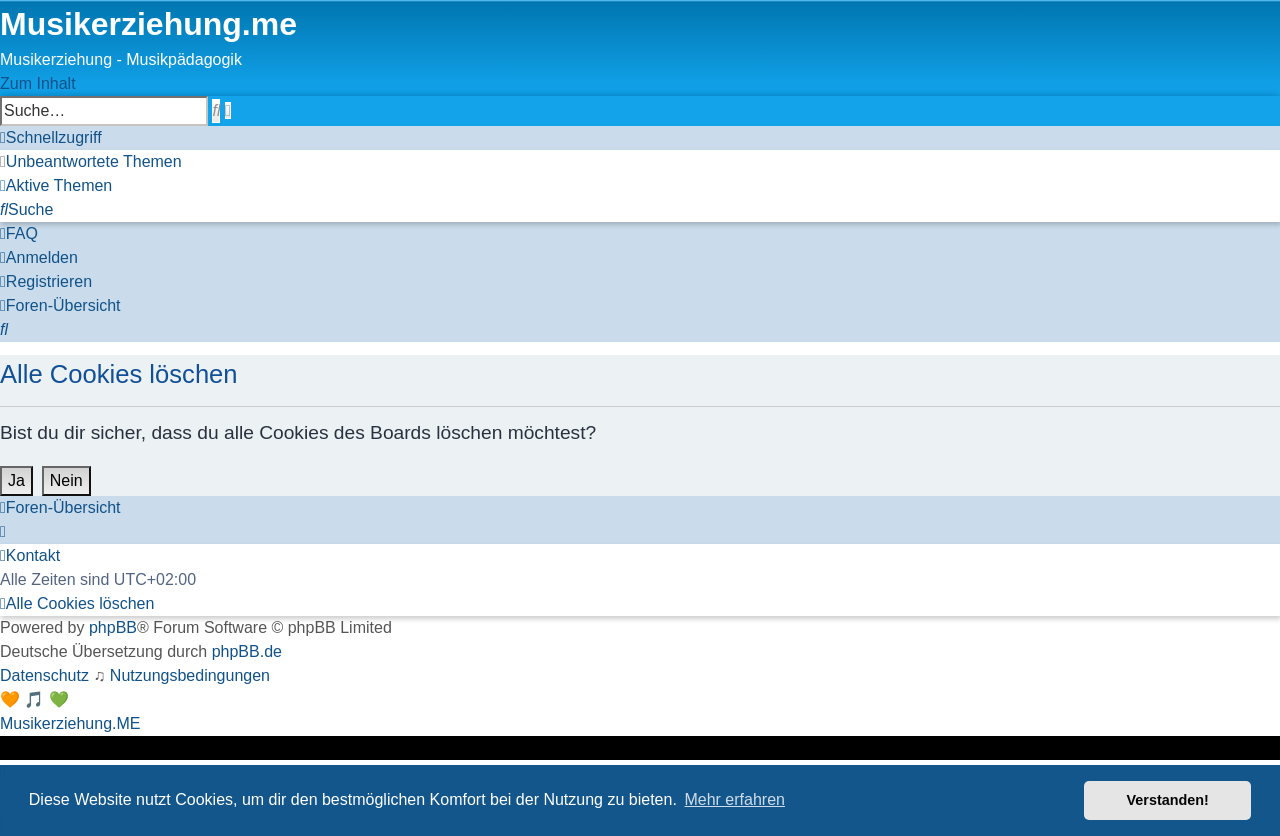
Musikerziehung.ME (70, 723)
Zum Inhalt (38, 83)
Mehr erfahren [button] (734, 799)
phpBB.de (247, 651)
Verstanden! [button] (1168, 800)
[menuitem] (91, 161)
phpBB (113, 627)
